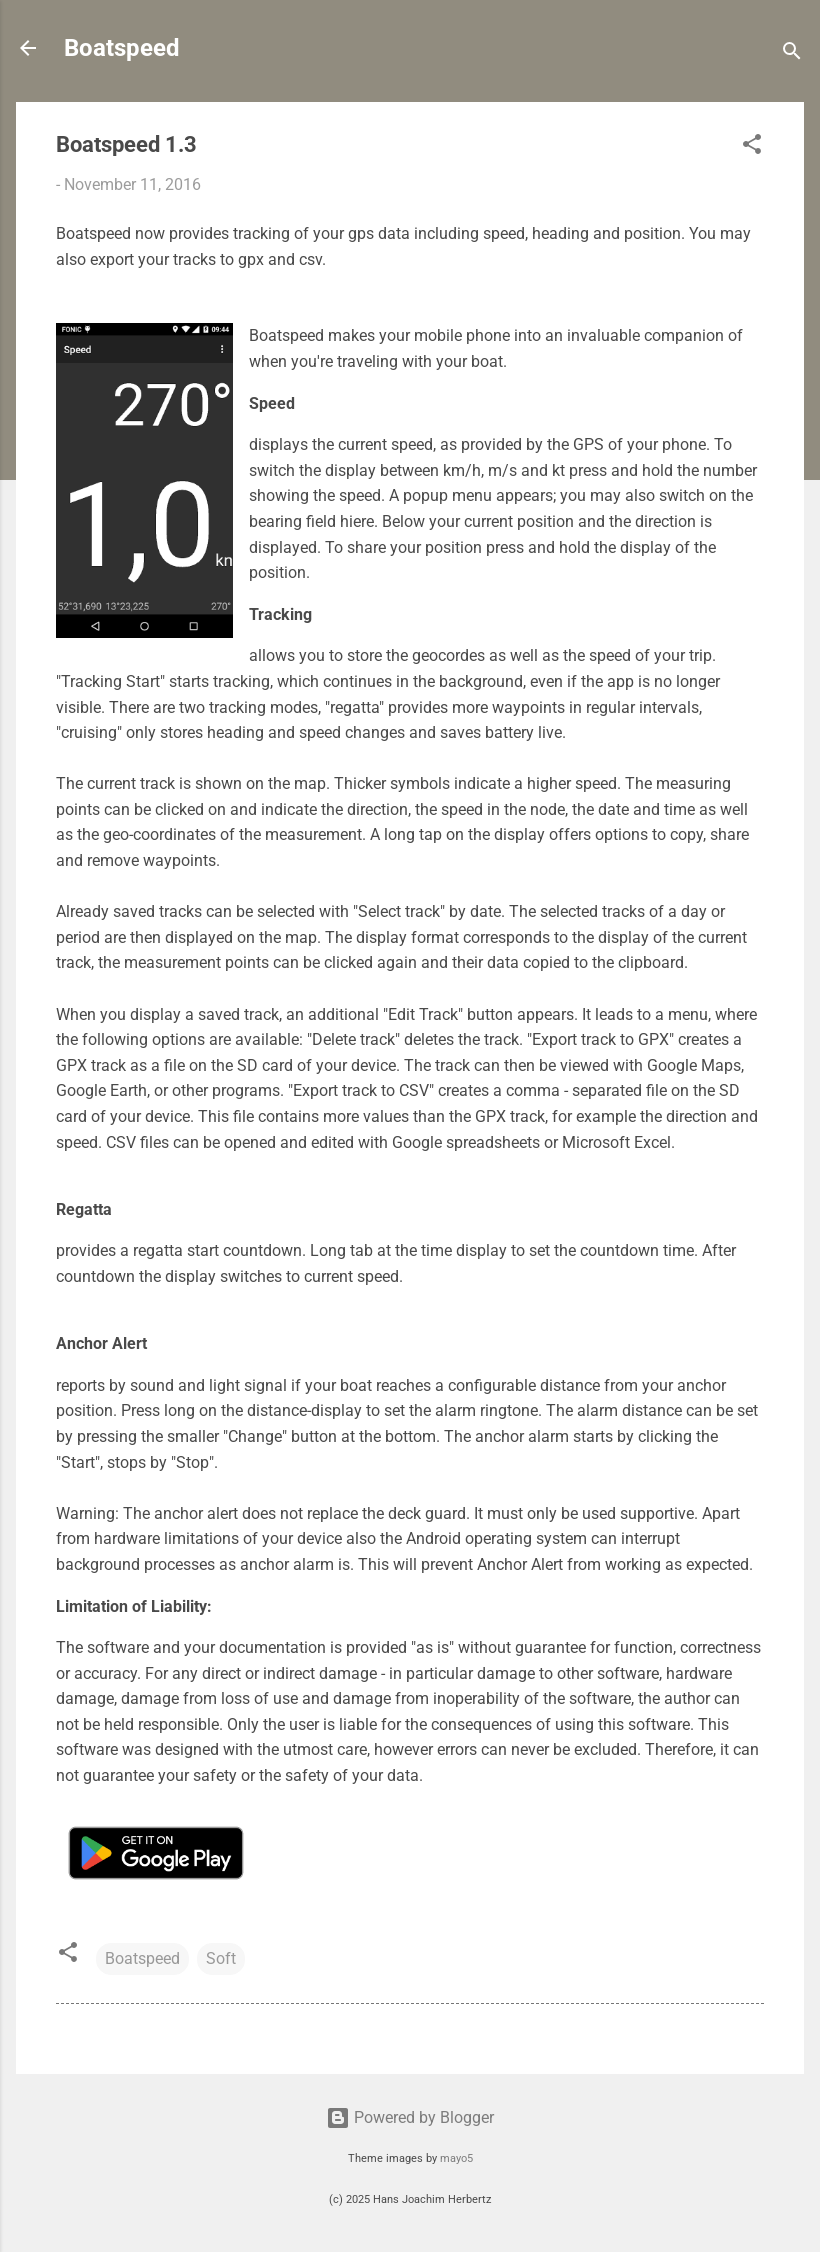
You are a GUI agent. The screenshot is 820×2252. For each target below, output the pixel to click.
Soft (221, 1958)
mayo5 (456, 2158)
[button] (752, 147)
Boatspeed (122, 48)
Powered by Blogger (410, 2117)
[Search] (792, 54)
